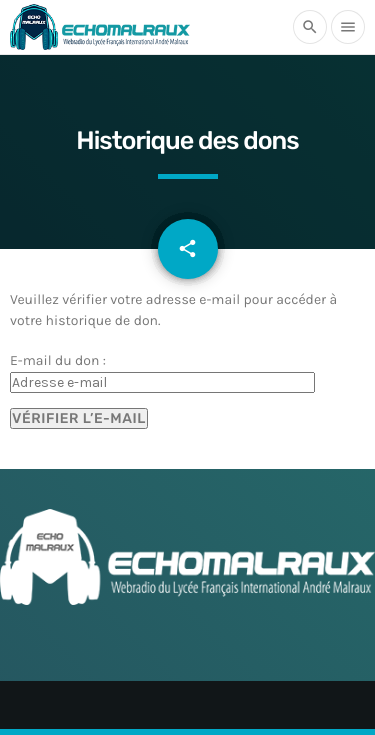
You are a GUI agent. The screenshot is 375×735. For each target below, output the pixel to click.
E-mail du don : (58, 360)
